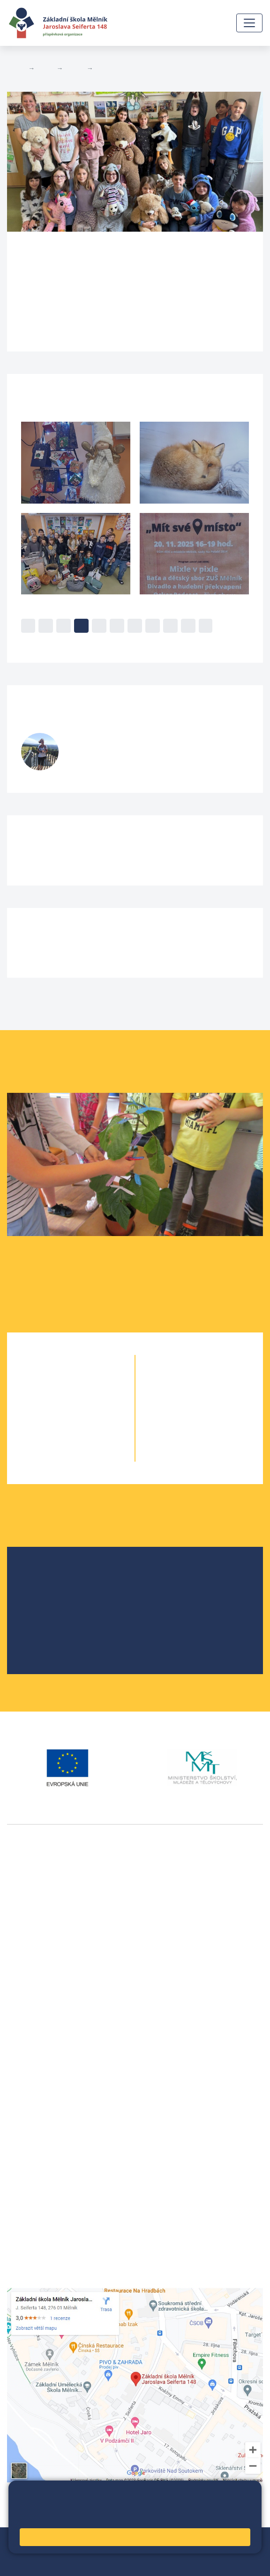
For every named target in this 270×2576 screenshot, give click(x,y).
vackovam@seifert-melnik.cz (56, 2027)
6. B (199, 1380)
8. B (216, 1418)
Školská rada (51, 1589)
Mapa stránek (52, 2551)
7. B (216, 1399)
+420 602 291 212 (37, 2086)
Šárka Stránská (116, 741)
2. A (54, 1399)
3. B (87, 1418)
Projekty (44, 1604)
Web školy (246, 2540)
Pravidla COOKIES (82, 2562)
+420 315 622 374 (37, 2075)
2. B (87, 1399)
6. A (182, 1380)
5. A (54, 1455)
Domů (15, 68)
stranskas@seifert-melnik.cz (115, 753)
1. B (87, 1380)
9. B (216, 1437)
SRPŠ (39, 1634)
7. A (182, 1399)
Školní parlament (58, 1619)
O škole (42, 1574)
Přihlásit (94, 2551)
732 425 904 (92, 763)
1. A (54, 1380)
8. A (182, 1418)
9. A (182, 1437)
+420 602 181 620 (37, 2016)
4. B (87, 1437)
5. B (103, 68)
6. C (216, 1380)
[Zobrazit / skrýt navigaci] (249, 23)
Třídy (74, 68)
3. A (54, 1418)
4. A (54, 1437)
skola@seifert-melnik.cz (48, 2108)
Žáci (45, 68)
